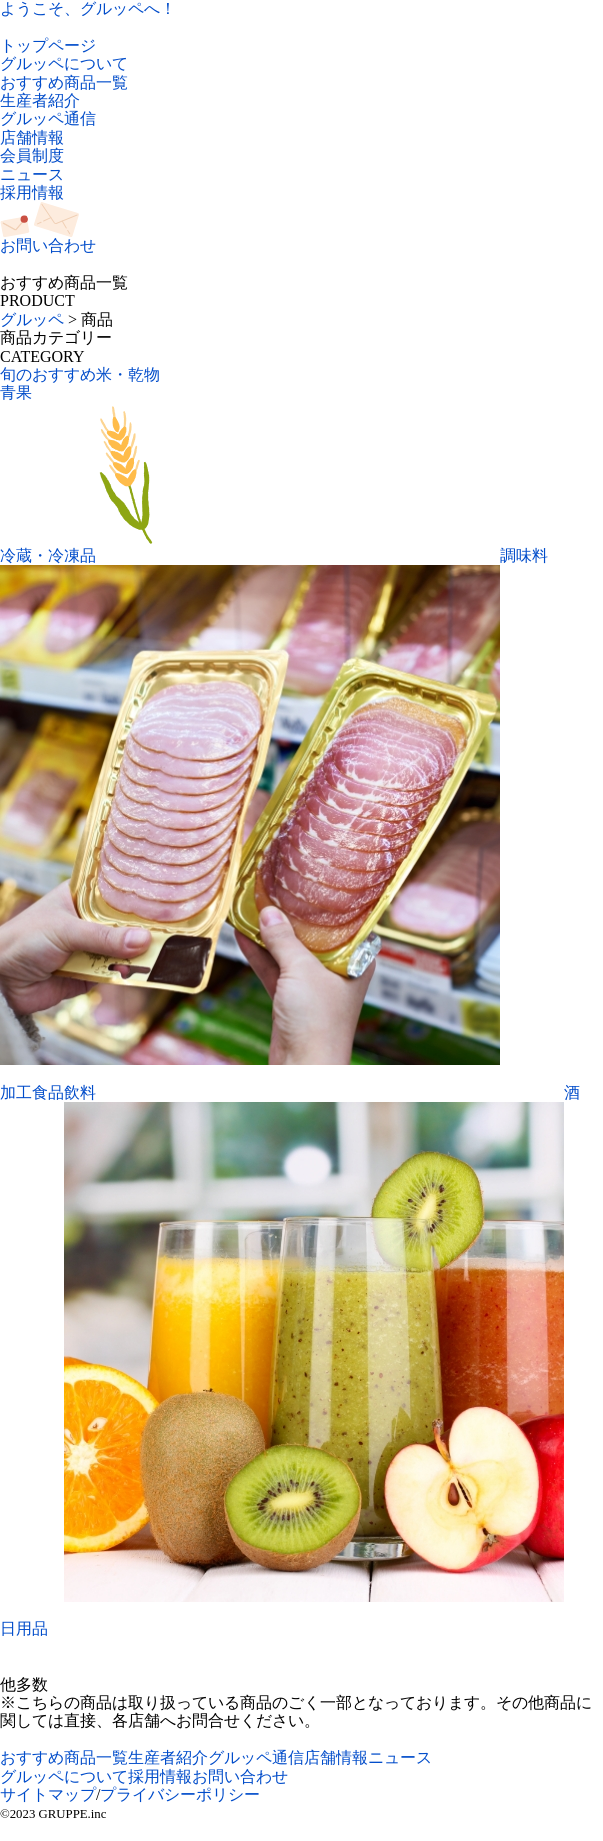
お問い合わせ (240, 1776)
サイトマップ (48, 1794)
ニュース (32, 174)
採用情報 (32, 192)
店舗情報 (32, 137)
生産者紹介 (40, 100)
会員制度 (32, 155)
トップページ (48, 45)
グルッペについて (64, 63)
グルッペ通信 (48, 118)
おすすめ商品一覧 (64, 82)
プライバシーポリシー (180, 1794)
